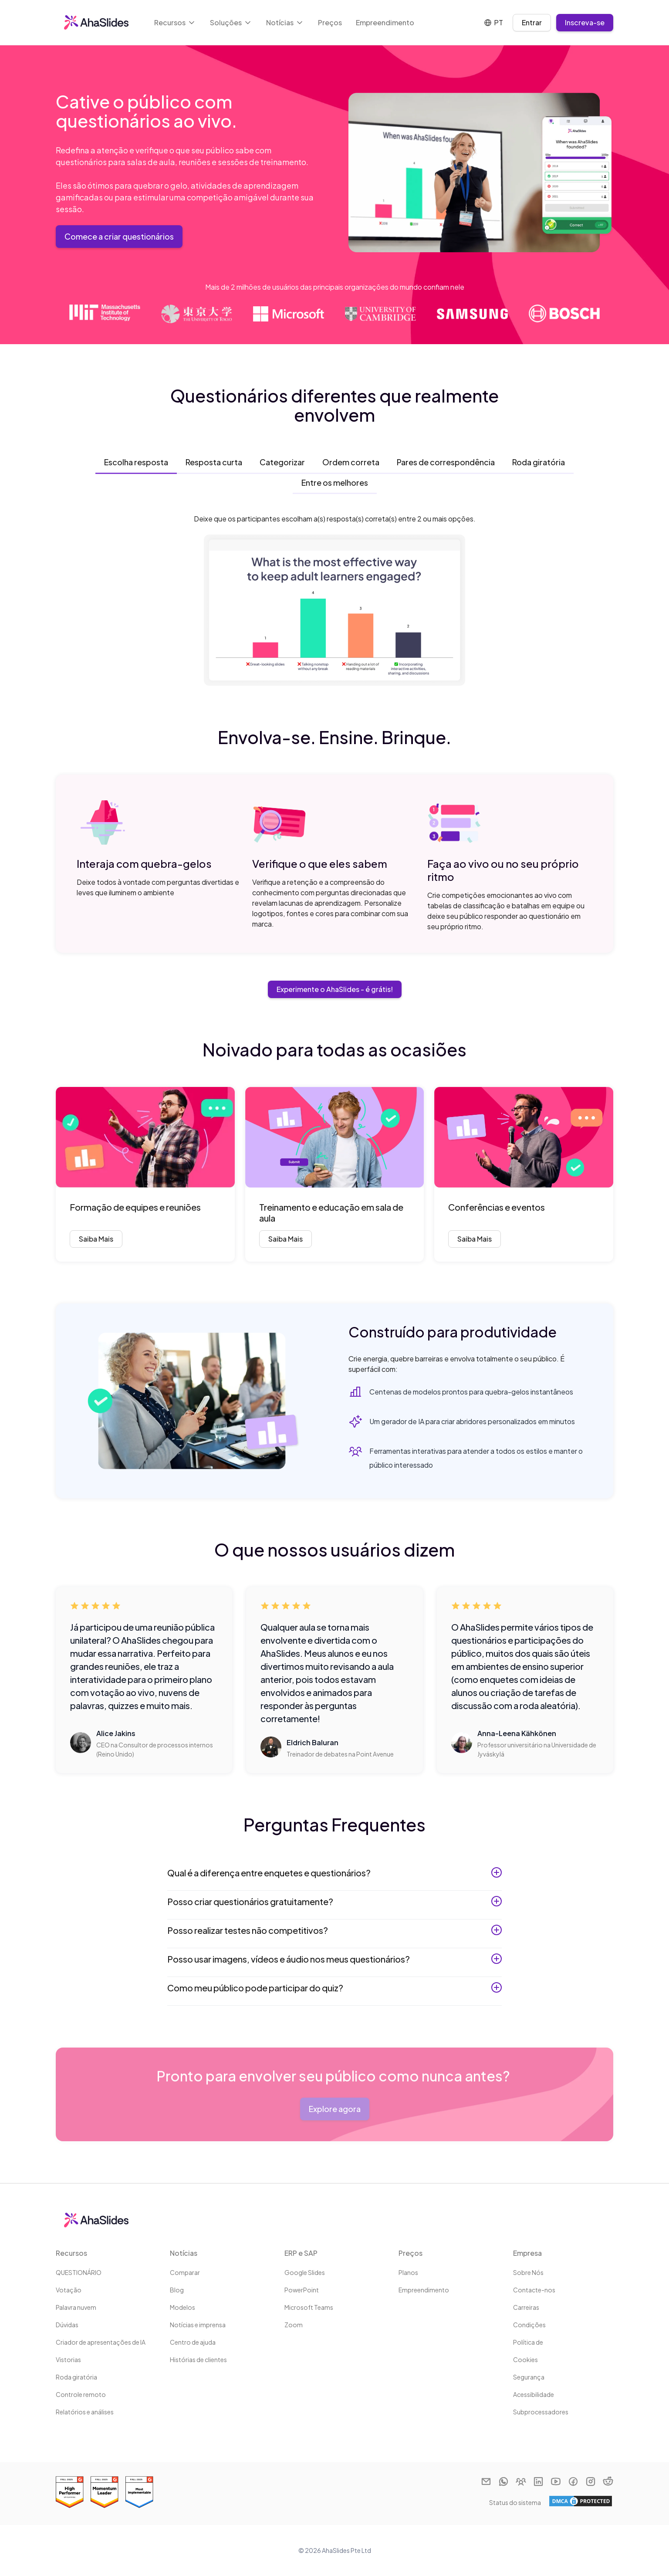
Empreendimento (385, 22)
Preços (330, 22)
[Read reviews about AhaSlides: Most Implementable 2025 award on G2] (139, 2492)
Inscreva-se (585, 22)
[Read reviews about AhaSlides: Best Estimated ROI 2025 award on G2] (70, 2492)
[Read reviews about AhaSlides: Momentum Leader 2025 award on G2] (104, 2492)
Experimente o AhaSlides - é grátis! (335, 989)
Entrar (532, 22)
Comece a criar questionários (119, 236)
